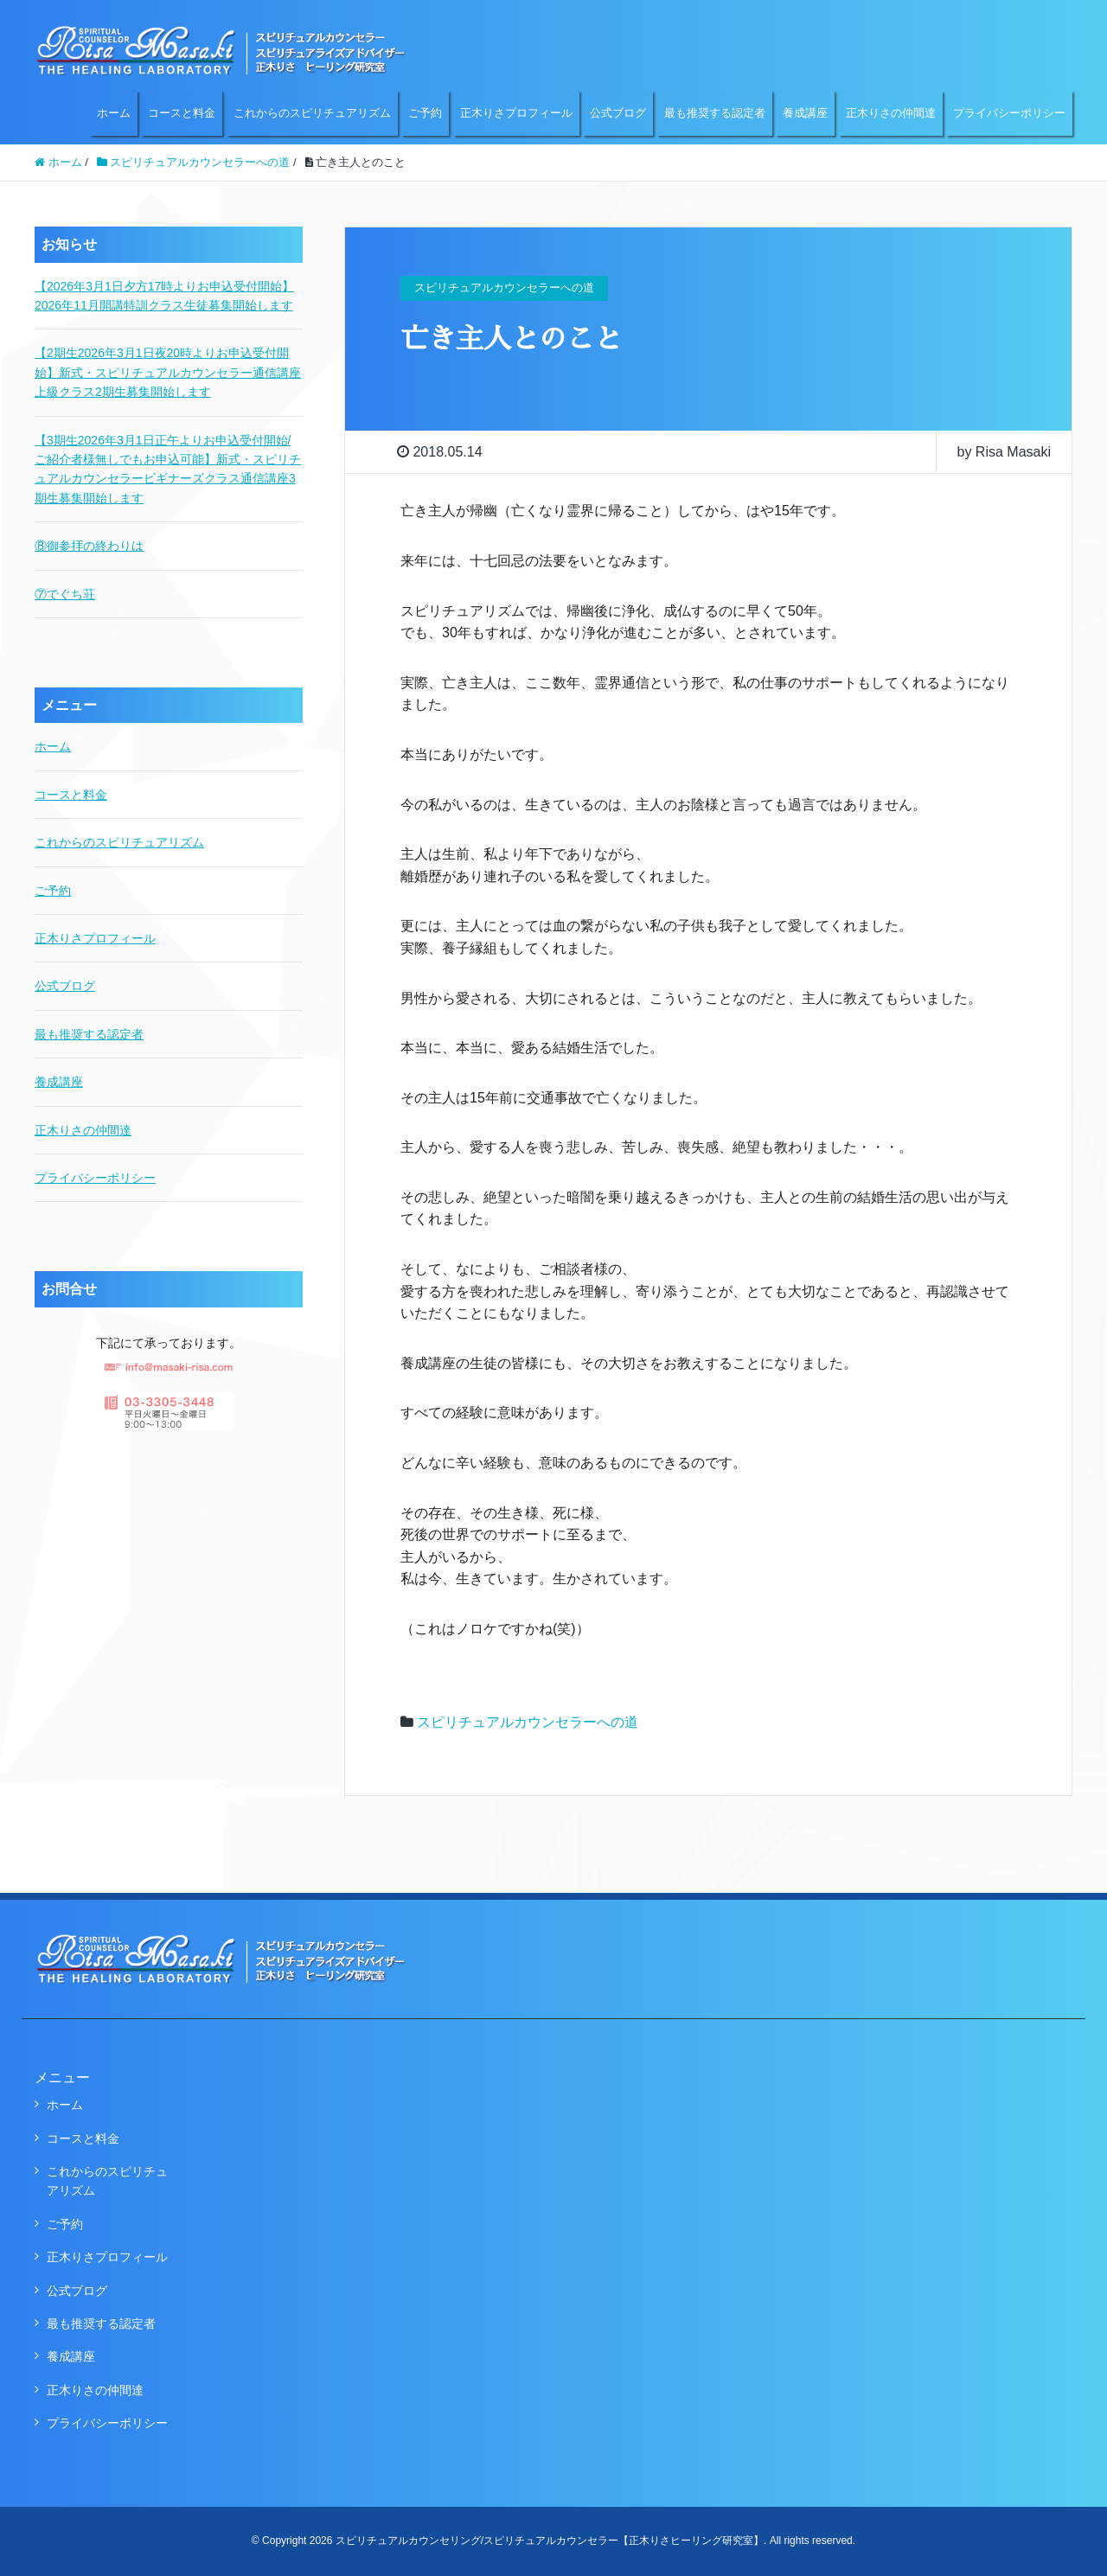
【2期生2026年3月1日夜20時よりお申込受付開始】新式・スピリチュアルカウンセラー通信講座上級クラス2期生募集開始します (168, 372)
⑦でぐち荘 (65, 594)
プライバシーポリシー (1009, 112)
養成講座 (805, 112)
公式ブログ (618, 112)
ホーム (114, 112)
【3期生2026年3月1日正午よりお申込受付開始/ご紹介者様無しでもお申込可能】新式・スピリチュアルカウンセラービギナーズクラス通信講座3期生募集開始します (168, 469)
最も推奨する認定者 (714, 112)
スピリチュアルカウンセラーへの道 (527, 1722)
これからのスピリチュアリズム (312, 112)
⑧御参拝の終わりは (89, 546)
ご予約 (425, 112)
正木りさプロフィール (516, 112)
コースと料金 (181, 112)
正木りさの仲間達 (891, 112)
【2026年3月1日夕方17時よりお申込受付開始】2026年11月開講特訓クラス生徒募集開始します (164, 295)
